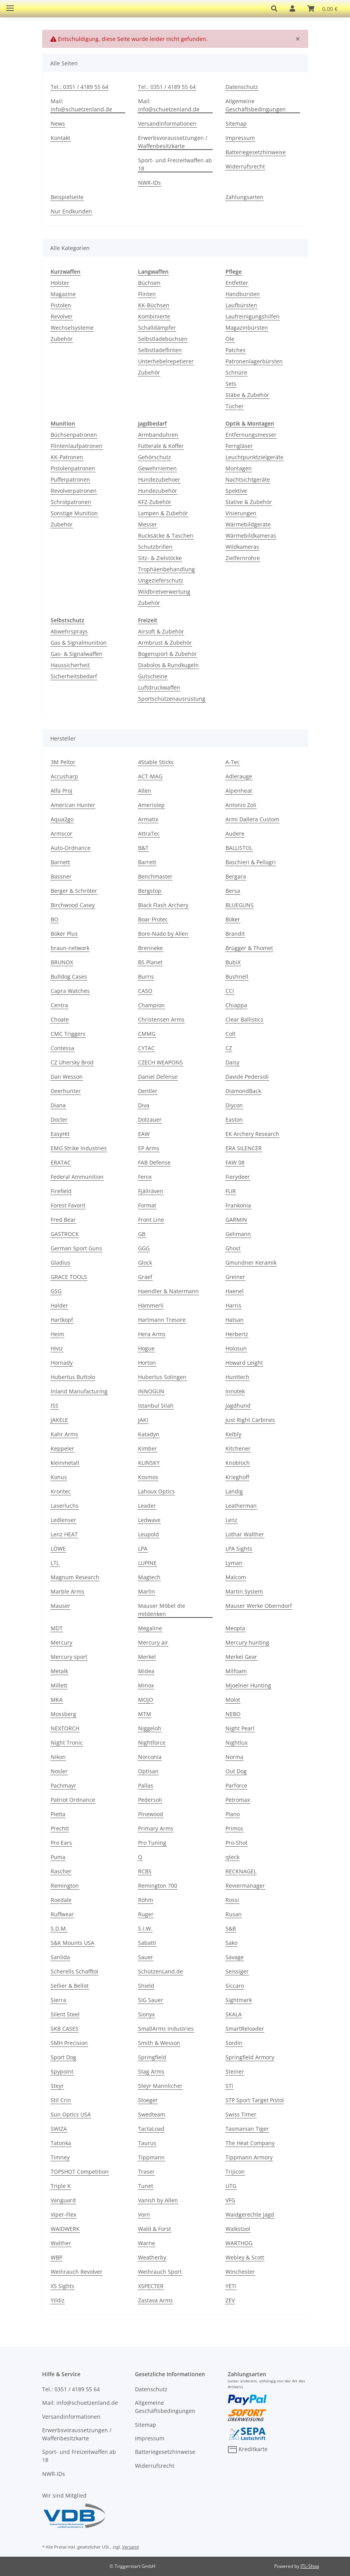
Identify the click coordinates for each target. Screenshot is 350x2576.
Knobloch (237, 1462)
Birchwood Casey (73, 905)
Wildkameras (242, 546)
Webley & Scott (244, 2257)
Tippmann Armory (249, 2157)
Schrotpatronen (71, 502)
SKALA (233, 2014)
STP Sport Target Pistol (254, 2100)
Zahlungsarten (244, 197)
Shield (146, 1985)
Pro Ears (61, 1842)
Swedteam (151, 2114)
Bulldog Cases (69, 976)
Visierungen (240, 513)
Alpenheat (238, 790)
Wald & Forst (154, 2228)
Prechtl (60, 1828)
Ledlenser (63, 1520)
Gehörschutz (154, 457)
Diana (58, 1105)
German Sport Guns (76, 1248)
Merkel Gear (241, 1656)
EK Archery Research (252, 1133)
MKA (57, 1699)
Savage (234, 1957)
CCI (229, 990)
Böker (232, 919)
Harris (233, 1305)
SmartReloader (244, 2028)
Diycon (234, 1105)
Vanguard (63, 2200)
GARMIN (236, 1219)
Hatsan (234, 1319)
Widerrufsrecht (245, 166)
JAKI (143, 1419)
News (58, 123)
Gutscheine (152, 676)
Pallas (145, 1785)
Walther (61, 2243)
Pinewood (150, 1814)
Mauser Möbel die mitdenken (161, 1609)
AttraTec (149, 833)
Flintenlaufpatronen (76, 445)
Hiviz (57, 1348)
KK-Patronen (67, 457)
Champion (151, 1005)
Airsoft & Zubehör (161, 631)
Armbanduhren (158, 434)
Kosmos (148, 1477)
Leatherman (241, 1505)
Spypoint (62, 2071)
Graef (145, 1276)
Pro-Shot (236, 1842)
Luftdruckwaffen (159, 687)
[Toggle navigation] (10, 5)
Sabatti (147, 1942)
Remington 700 (157, 1885)
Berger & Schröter (74, 890)
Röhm (145, 1899)
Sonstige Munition (74, 513)
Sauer (145, 1957)
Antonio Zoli (240, 805)
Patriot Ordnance (73, 1799)
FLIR (230, 1191)
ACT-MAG (150, 776)
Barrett (147, 862)
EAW (144, 1133)
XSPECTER (151, 2286)
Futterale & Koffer (161, 445)
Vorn (144, 2214)
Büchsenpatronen (74, 434)
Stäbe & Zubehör (247, 394)
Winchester (240, 2271)
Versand (130, 2547)
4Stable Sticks (156, 762)
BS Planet (150, 962)
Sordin (233, 2042)
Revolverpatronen (74, 490)
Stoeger (148, 2100)
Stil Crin (61, 2100)
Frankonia (238, 1205)
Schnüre (236, 372)
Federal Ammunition (77, 1176)
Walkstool (237, 2228)
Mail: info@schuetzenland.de (81, 105)
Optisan (148, 1771)
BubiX (233, 962)
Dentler (147, 1091)
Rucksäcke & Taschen (165, 535)
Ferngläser (239, 445)
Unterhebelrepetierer (166, 361)
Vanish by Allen (158, 2200)
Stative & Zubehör (248, 502)
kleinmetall (65, 1462)
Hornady (62, 1362)
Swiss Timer (240, 2114)
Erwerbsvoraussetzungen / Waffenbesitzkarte (172, 142)
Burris (146, 976)
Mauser (60, 1605)
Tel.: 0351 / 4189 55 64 (79, 86)
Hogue (146, 1348)
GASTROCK (65, 1234)
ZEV (230, 2300)
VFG (230, 2200)
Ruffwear (62, 1914)
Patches (235, 350)
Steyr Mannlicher (160, 2085)
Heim (57, 1334)
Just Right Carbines (250, 1419)
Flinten (147, 294)
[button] (274, 8)
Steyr (57, 2085)
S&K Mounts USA (72, 1942)
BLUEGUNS (239, 905)
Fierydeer (237, 1176)
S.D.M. (59, 1928)
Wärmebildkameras (250, 535)
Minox (146, 1685)
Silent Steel (65, 2014)
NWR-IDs (149, 182)
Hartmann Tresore (162, 1319)
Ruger (146, 1914)
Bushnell (236, 976)
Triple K (61, 2186)
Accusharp (64, 776)
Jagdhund (238, 1405)
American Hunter (73, 805)
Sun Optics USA (71, 2114)
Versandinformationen (167, 123)
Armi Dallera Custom (252, 819)
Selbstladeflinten (160, 350)
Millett (59, 1685)
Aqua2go (62, 819)
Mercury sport (69, 1656)
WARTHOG (239, 2243)
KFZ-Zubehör (154, 502)
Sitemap (236, 123)
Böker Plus (64, 933)
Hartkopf (62, 1319)
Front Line (151, 1219)
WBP (56, 2257)
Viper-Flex (63, 2214)
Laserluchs (65, 1505)
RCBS (145, 1871)
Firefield (61, 1191)
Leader (147, 1505)
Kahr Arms (64, 1434)
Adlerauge (238, 776)
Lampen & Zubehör (163, 513)
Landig (234, 1491)
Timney (60, 2157)
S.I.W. (145, 1928)
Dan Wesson (67, 1076)
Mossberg (63, 1714)
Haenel (234, 1291)
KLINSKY (149, 1462)
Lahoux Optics (156, 1491)
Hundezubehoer (159, 479)
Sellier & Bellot (70, 1985)
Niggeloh (149, 1728)
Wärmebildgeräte (248, 524)
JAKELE (59, 1419)
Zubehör (62, 338)
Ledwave (149, 1520)
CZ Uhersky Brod (72, 1062)
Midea (146, 1671)
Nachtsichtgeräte (247, 479)
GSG (56, 1291)
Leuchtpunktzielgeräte (254, 457)
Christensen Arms (161, 1019)
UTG (230, 2186)
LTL (55, 1562)
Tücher (234, 406)
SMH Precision (69, 2042)
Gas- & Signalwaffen (76, 653)
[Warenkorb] (322, 8)
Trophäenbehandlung (166, 569)
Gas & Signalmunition (79, 642)
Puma (58, 1857)
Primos (234, 1828)
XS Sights (62, 2286)
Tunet (145, 2186)
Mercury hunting (247, 1642)
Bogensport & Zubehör (167, 653)
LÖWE (58, 1548)
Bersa (232, 890)
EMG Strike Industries (79, 1148)
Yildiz (58, 2300)
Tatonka (61, 2143)
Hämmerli (151, 1305)
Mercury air (153, 1642)
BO (54, 919)
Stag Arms (151, 2071)
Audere (234, 833)
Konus (59, 1477)
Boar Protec (153, 919)
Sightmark (238, 2000)
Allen (144, 790)
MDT (57, 1628)
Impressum (240, 137)
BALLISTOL (239, 847)
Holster (60, 282)
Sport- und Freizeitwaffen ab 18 (175, 164)
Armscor (61, 833)
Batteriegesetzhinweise (255, 152)
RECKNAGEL (240, 1871)
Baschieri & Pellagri (250, 862)
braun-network (70, 948)
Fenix (145, 1176)
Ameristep (151, 805)
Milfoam (236, 1671)
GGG (144, 1248)
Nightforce (152, 1742)
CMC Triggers (68, 1033)
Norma (234, 1756)
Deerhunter (66, 1091)
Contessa (62, 1048)
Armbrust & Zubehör (165, 642)
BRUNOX (62, 962)
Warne (146, 2243)
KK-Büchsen (153, 305)
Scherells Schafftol (74, 1971)
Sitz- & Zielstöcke (160, 558)
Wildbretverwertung (164, 591)
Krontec (61, 1491)
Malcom (235, 1577)
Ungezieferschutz (160, 580)
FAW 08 (234, 1162)
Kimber (147, 1448)
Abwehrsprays (69, 631)
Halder (59, 1305)
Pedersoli (150, 1799)
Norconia (150, 1756)
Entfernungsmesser (251, 434)
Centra (59, 1005)
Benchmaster (155, 876)
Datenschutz (241, 86)
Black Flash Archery (163, 905)
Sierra (58, 2000)
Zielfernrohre (242, 558)
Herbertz (236, 1334)
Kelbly (233, 1434)
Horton (147, 1362)
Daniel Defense (158, 1076)
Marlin (146, 1591)
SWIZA (59, 2128)
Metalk (59, 1671)
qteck (232, 1857)
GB (141, 1234)
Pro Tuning (152, 1842)
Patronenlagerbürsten (254, 361)
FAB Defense (154, 1162)
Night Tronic (67, 1742)
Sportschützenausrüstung (171, 698)
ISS (54, 1405)
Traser (146, 2171)
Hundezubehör (157, 490)
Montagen (238, 468)
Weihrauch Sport (160, 2271)
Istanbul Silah (156, 1405)
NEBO (233, 1714)
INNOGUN (151, 1391)
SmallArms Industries (166, 2028)
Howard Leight (244, 1362)
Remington (65, 1885)
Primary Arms (155, 1828)
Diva (143, 1105)
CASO (145, 990)
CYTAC (146, 1048)
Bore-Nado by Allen (163, 933)
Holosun (236, 1348)
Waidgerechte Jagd (249, 2214)
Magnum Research (75, 1577)
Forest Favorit (68, 1205)
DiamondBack (243, 1091)
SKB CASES (65, 2028)
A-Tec (232, 762)
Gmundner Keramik (251, 1262)
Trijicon (235, 2171)
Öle (229, 338)
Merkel (147, 1656)
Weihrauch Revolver (76, 2271)
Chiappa (236, 1005)
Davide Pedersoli (247, 1076)
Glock (145, 1262)
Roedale (61, 1899)
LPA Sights (238, 1548)
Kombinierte (154, 316)
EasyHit (60, 1133)
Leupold (148, 1534)
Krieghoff (237, 1477)
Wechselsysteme (72, 327)
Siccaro (234, 1985)
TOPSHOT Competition (80, 2171)
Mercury (61, 1642)
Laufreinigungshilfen (252, 316)
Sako (231, 1942)
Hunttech (237, 1377)
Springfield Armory (249, 2057)
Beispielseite (67, 197)
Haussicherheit (70, 665)
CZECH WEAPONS (160, 1062)
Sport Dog (63, 2057)
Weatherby (152, 2257)
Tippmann (151, 2157)
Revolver (62, 316)
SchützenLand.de (160, 1971)
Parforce (236, 1785)
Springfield (152, 2057)
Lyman (233, 1562)
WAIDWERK (65, 2228)
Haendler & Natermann (168, 1291)
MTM (144, 1714)
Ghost (233, 1248)
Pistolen (61, 305)
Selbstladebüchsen (163, 338)
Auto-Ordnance (70, 847)
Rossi (232, 1899)
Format (147, 1205)
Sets (230, 383)
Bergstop (149, 890)
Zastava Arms (155, 2300)
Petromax (237, 1799)
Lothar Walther (244, 1534)
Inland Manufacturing (79, 1391)
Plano (232, 1814)
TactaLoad (151, 2128)
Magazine (63, 294)
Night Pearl (239, 1728)
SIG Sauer (150, 2000)
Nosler (59, 1771)
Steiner (234, 2071)
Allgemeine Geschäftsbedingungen (255, 105)
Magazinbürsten (246, 327)
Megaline (150, 1628)
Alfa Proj (61, 790)
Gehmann (238, 1234)
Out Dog (236, 1771)
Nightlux (236, 1742)
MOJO (145, 1699)
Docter (59, 1119)
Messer (147, 524)
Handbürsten (242, 294)
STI (229, 2085)
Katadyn (148, 1434)
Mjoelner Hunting (248, 1685)
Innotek (235, 1391)
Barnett (60, 862)
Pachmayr (63, 1785)
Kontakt (60, 137)
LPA (142, 1548)
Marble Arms (67, 1591)
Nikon (58, 1756)
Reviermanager (245, 1885)
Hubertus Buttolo (73, 1377)
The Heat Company (250, 2143)
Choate (60, 1019)
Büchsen (149, 282)
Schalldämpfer (157, 327)
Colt (230, 1033)
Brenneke (150, 948)
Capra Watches (70, 990)
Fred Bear (63, 1219)
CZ (228, 1048)
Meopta (235, 1628)
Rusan (233, 1914)
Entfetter (236, 282)
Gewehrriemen (157, 468)
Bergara (235, 876)
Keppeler (62, 1448)
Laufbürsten (241, 305)
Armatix (148, 819)
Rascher (61, 1871)
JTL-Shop (309, 2566)
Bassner (61, 876)
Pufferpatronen (70, 479)
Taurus (147, 2143)
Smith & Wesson (159, 2042)
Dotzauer (150, 1119)
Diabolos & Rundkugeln (168, 665)
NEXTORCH (65, 1728)
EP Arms (148, 1148)
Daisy (232, 1062)
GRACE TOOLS (69, 1276)
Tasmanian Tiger (247, 2128)
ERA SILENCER (243, 1148)
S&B (230, 1928)
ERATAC (61, 1162)
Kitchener (238, 1448)
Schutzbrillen (155, 546)
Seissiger (237, 1971)
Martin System (244, 1591)
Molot (232, 1699)
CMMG (146, 1033)
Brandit (235, 933)
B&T (143, 847)
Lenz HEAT (64, 1534)
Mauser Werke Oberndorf (258, 1605)
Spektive (236, 490)
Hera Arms (152, 1334)
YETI (230, 2286)
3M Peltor (63, 762)
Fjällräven (150, 1191)
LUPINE (147, 1562)
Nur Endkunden (71, 211)
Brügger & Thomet (249, 948)
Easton (234, 1119)
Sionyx (146, 2014)
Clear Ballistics (244, 1019)
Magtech (149, 1577)
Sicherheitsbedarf (74, 676)
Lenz (231, 1520)
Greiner (235, 1276)
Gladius (60, 1262)
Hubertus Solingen (162, 1377)
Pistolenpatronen (73, 468)
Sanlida (60, 1957)
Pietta (58, 1814)
